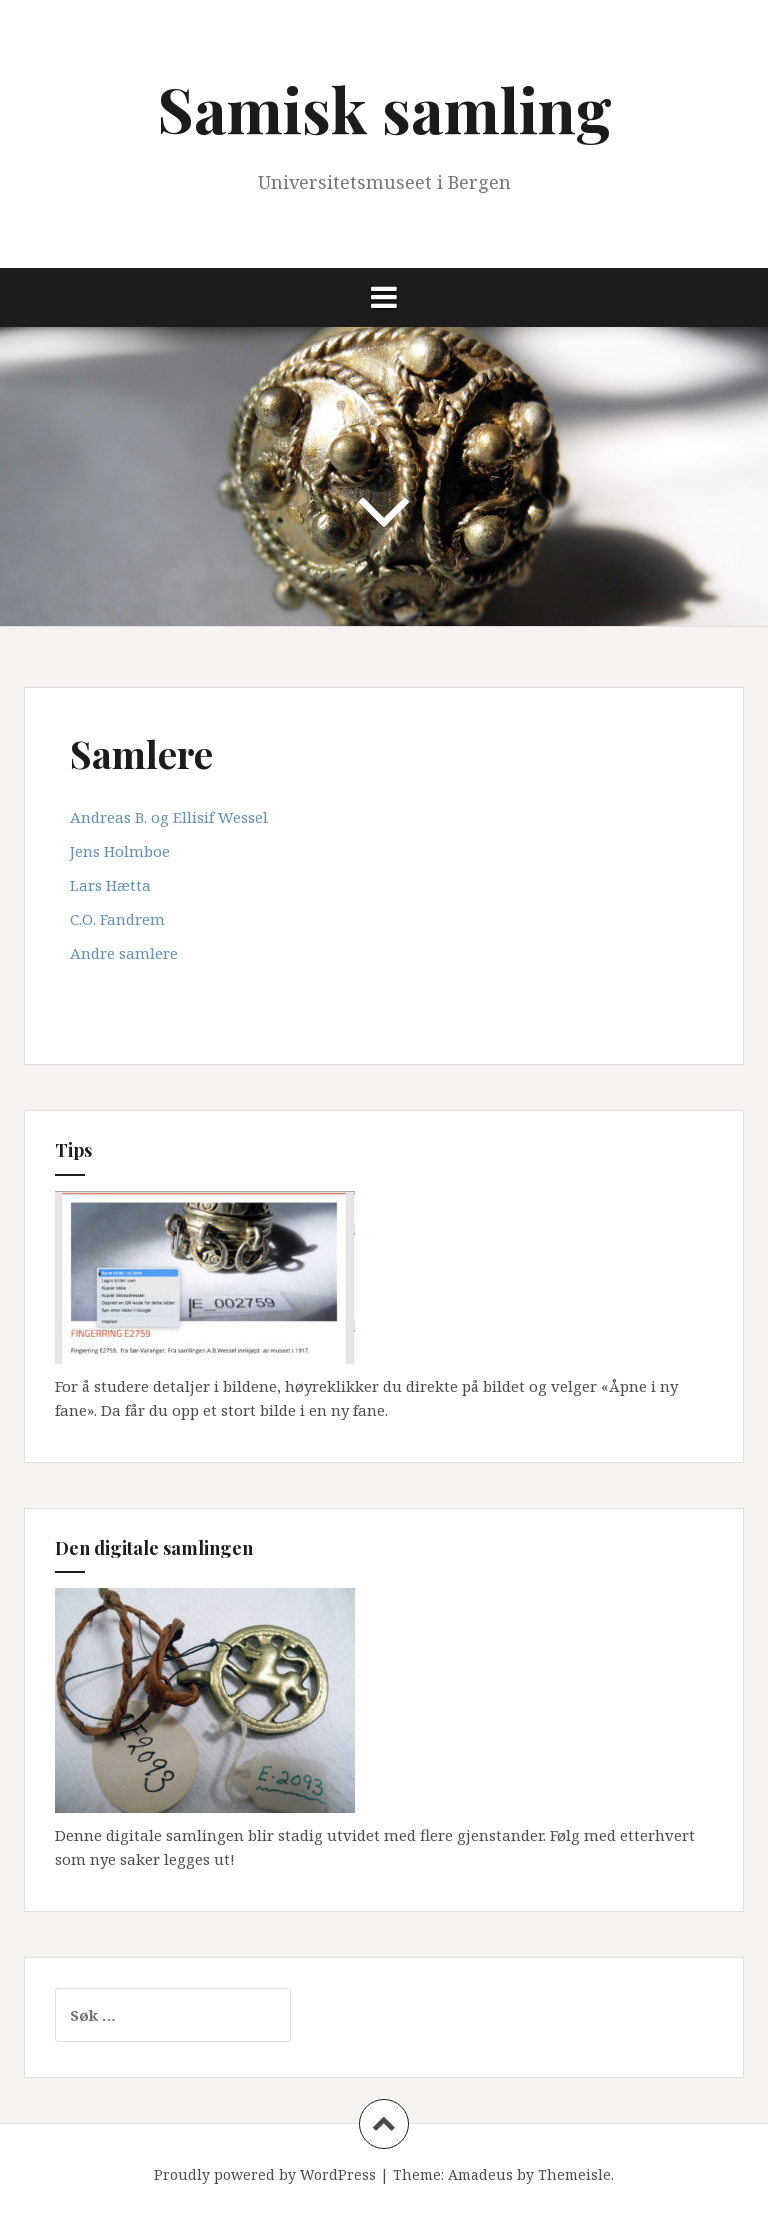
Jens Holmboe (120, 851)
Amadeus (480, 2174)
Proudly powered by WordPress (265, 2174)
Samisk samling (384, 108)
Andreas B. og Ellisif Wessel (169, 817)
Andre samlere (124, 953)
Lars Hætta (110, 885)
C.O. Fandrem (117, 919)
